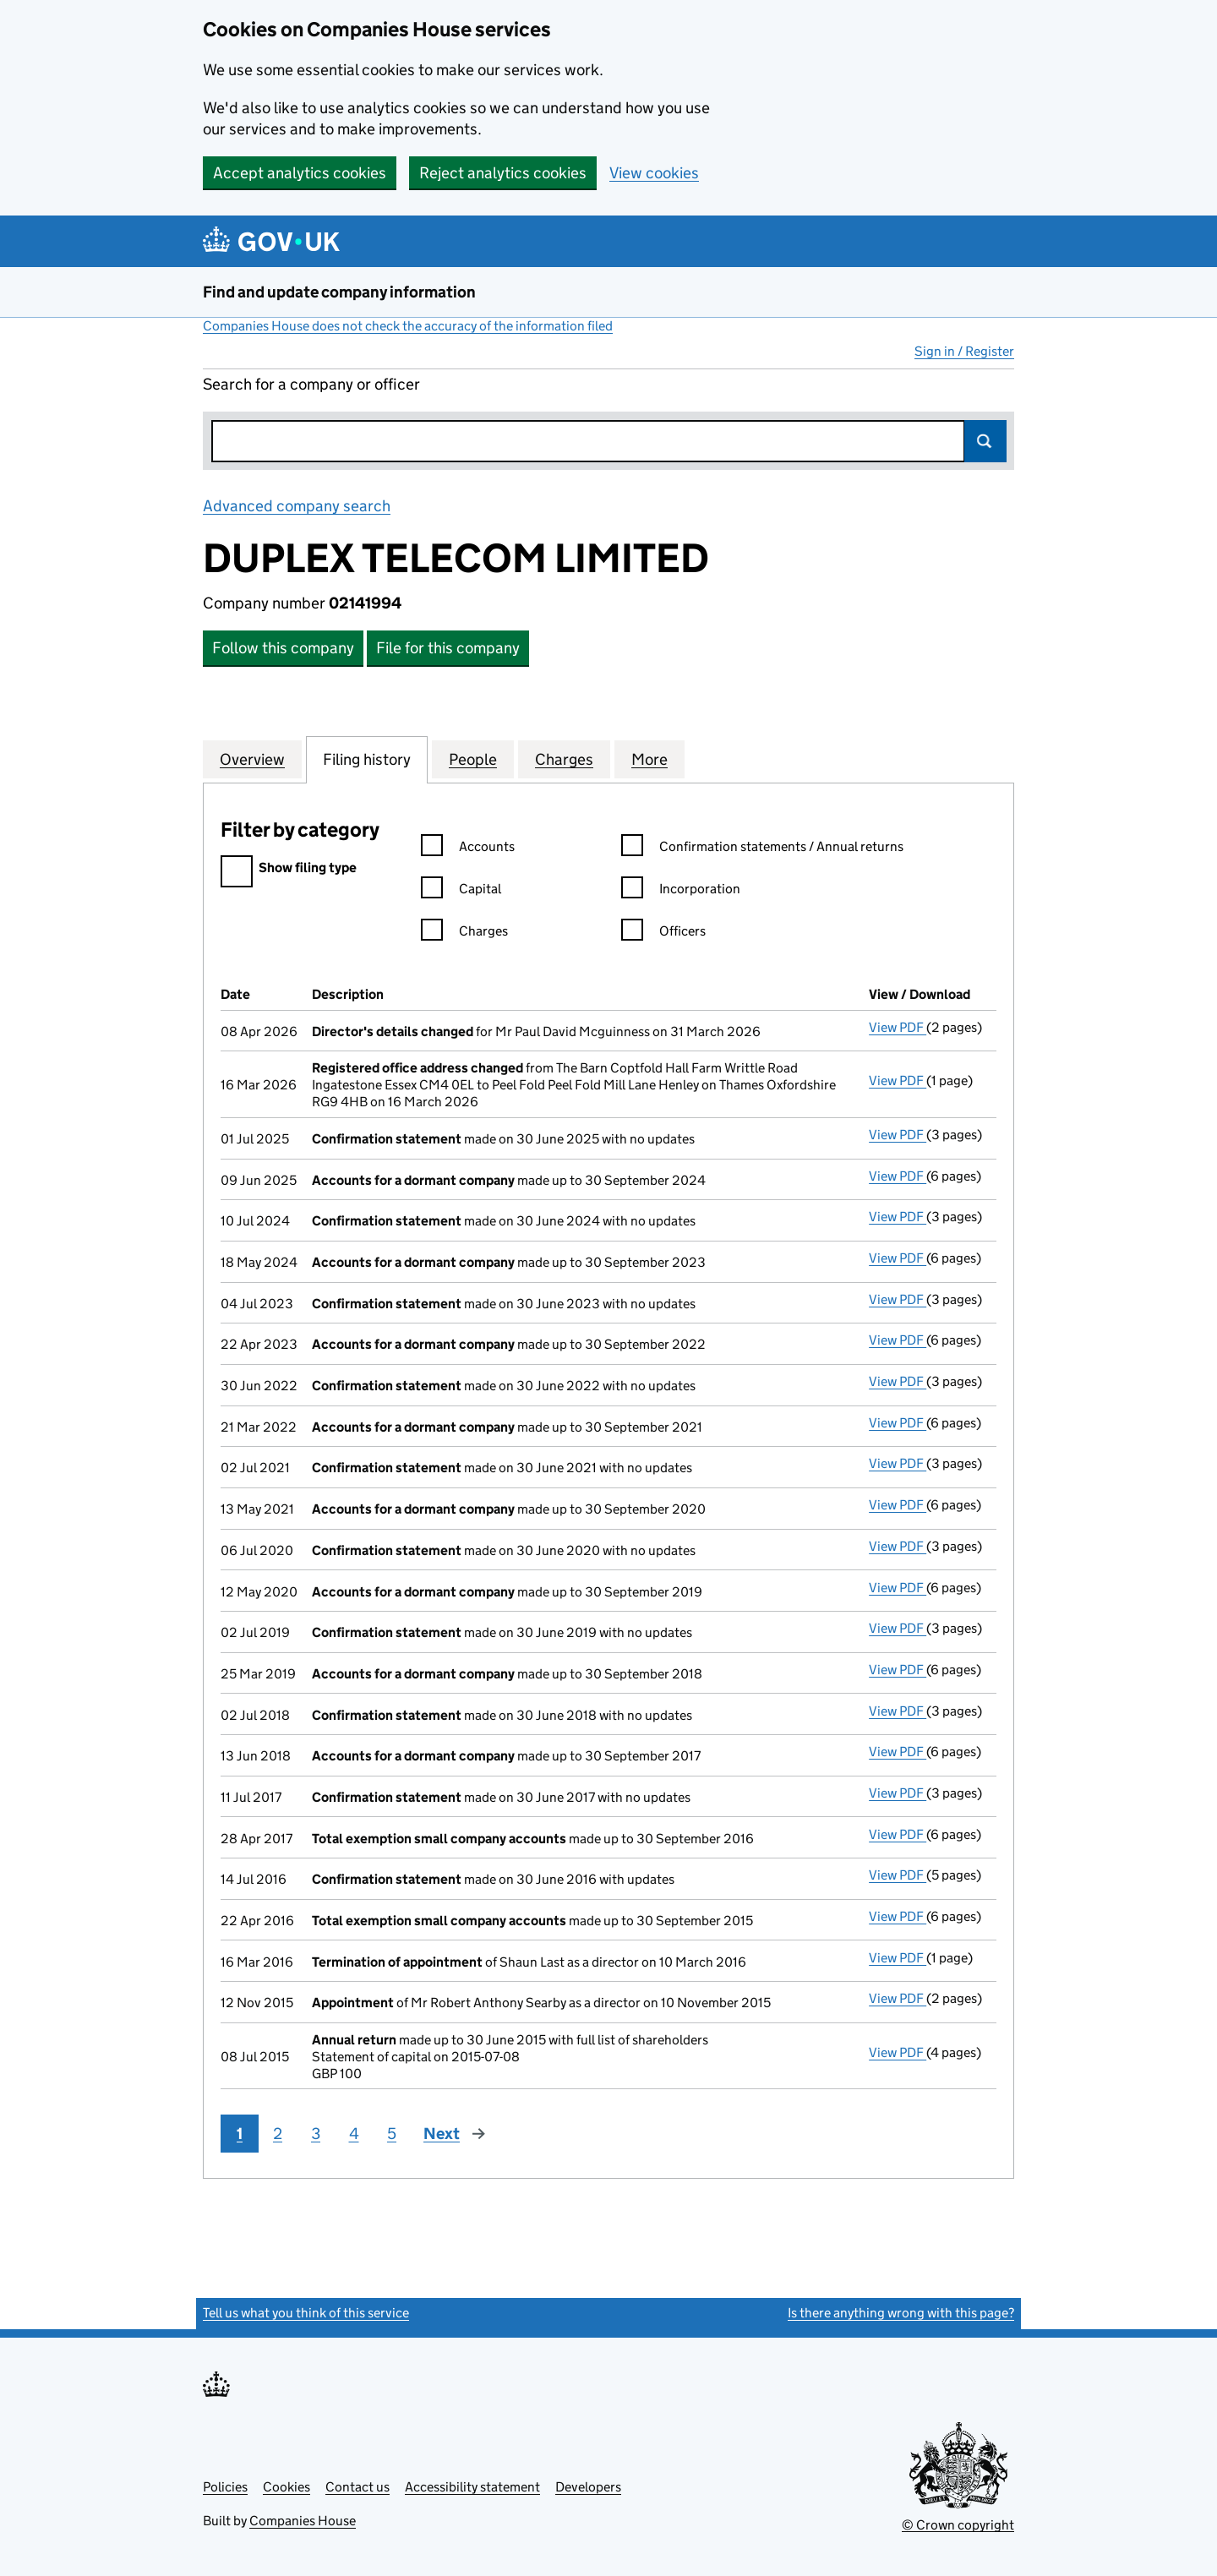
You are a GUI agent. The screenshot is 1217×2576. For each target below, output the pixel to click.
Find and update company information (339, 292)
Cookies (286, 2487)
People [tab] (473, 759)
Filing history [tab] (367, 759)
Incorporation (680, 891)
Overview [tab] (252, 759)
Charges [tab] (564, 759)
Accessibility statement (472, 2487)
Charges (464, 933)
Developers (588, 2487)
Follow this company (283, 648)
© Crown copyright (958, 2525)
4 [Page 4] (354, 2133)
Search (985, 441)
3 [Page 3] (315, 2133)
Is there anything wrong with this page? (901, 2313)
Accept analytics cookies (299, 173)
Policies (225, 2487)
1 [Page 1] (240, 2133)
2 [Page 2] (277, 2133)
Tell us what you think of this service (306, 2313)
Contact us (357, 2487)
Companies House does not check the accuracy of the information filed (408, 326)
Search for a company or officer (311, 384)
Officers (663, 933)
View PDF (897, 1027)
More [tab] (649, 759)
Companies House (302, 2521)
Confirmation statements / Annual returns (762, 849)
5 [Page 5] (391, 2133)
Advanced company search (296, 506)
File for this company (448, 648)
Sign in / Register (964, 351)
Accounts (468, 849)
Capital (461, 891)
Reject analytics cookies (503, 173)
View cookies (654, 173)
